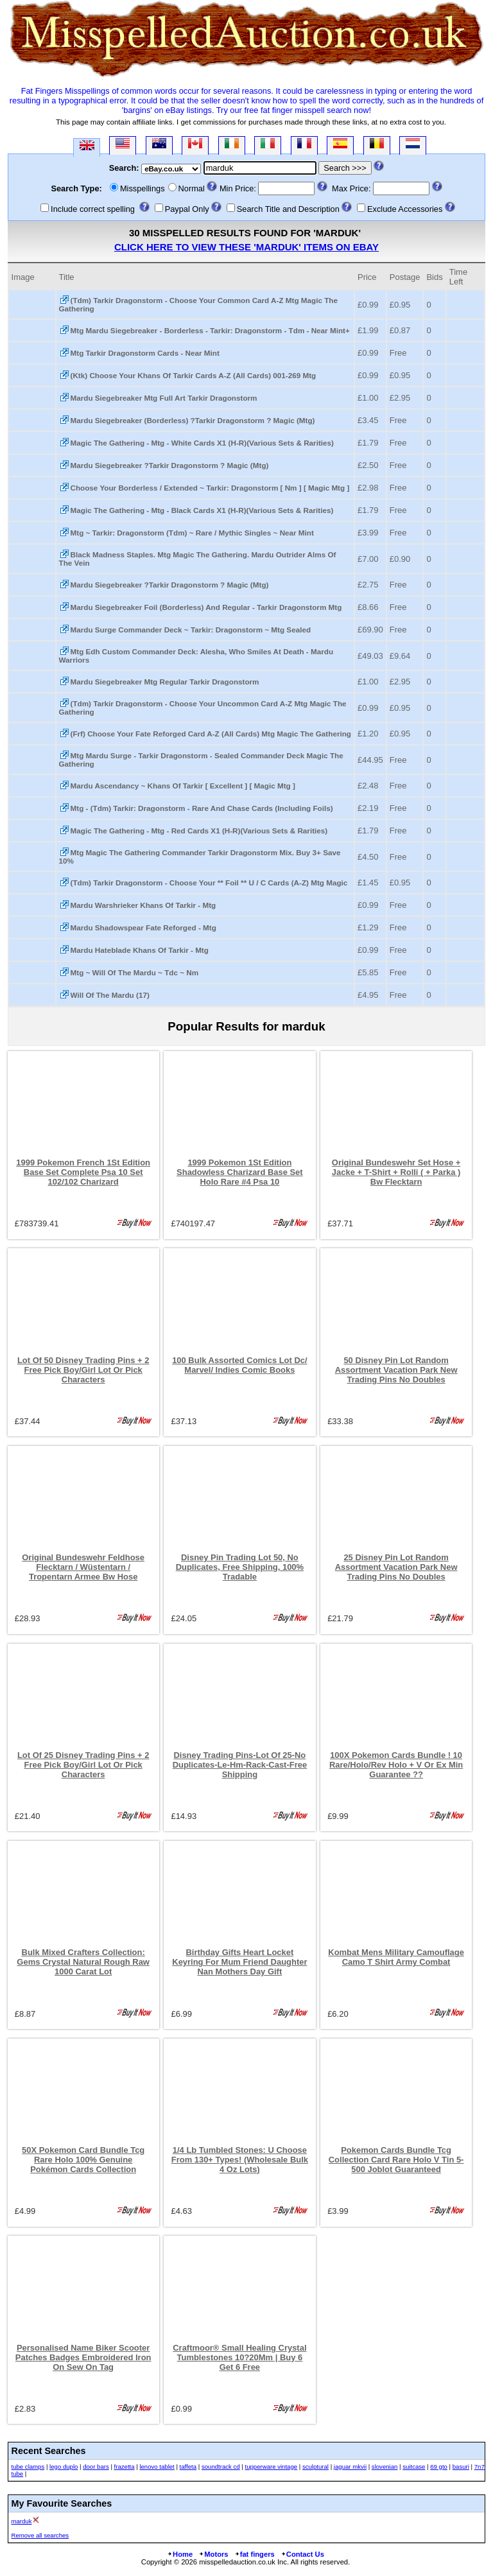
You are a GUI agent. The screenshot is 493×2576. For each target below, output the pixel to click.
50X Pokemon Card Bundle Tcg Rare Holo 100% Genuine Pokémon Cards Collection (83, 2159)
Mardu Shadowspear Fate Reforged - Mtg (143, 927)
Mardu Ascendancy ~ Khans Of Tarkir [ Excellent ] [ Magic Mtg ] (183, 785)
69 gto (438, 2466)
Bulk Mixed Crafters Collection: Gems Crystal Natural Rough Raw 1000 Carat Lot (83, 1961)
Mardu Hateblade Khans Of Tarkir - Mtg (140, 950)
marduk (22, 2521)
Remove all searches (40, 2535)
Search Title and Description (288, 209)
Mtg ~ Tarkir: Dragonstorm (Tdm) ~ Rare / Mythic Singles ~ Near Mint (192, 532)
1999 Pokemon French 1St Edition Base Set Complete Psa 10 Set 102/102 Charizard (83, 1172)
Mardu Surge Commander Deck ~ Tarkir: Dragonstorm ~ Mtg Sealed (191, 629)
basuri (461, 2466)
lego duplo (63, 2466)
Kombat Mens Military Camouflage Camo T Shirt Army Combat (396, 1957)
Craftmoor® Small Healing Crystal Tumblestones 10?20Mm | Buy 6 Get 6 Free (239, 2357)
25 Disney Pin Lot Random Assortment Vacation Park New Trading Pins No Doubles (396, 1567)
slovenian (385, 2466)
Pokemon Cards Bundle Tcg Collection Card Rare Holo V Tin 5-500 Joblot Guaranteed (396, 2159)
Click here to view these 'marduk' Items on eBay (246, 246)
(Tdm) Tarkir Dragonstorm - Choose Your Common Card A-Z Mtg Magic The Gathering (198, 304)
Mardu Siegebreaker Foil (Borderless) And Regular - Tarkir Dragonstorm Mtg (206, 607)
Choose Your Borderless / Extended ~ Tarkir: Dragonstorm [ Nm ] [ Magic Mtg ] (210, 487)
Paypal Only (187, 209)
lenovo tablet (156, 2466)
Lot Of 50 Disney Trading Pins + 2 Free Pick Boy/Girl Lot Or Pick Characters (83, 1369)
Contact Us (302, 2554)
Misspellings (142, 188)
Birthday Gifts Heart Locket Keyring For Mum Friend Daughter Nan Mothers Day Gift (239, 1961)
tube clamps (28, 2466)
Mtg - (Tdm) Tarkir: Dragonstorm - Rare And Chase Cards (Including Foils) (202, 808)
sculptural (315, 2466)
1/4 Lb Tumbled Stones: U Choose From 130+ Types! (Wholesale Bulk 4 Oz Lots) (239, 2159)
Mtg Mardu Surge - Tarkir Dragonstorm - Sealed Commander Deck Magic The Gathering (201, 759)
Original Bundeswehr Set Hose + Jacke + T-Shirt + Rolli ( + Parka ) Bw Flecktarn (396, 1172)
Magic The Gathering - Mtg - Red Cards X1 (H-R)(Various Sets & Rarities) (199, 830)
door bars (96, 2466)
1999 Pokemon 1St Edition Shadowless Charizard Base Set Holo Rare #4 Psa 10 (240, 1172)
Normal (191, 188)
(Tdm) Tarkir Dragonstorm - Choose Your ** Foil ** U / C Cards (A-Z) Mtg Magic (209, 882)
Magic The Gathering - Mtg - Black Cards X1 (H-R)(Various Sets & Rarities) (202, 510)
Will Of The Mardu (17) (110, 995)
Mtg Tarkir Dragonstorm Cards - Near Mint (145, 353)
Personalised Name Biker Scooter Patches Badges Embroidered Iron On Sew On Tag (83, 2357)
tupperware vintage (271, 2466)
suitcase (413, 2466)
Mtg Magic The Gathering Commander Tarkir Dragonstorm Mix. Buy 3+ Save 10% (200, 856)
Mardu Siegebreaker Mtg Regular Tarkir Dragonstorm (165, 681)
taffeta (188, 2466)
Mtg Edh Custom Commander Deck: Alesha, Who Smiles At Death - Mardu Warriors (196, 655)
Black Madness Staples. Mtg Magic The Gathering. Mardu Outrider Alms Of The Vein (197, 558)
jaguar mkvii (350, 2466)
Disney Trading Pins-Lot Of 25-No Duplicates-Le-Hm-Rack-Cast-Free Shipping (240, 1764)
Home (180, 2554)
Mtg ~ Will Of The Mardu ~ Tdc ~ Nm (135, 972)
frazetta (124, 2466)
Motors (213, 2554)
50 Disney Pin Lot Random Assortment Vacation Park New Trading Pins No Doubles (396, 1369)
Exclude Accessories (404, 209)
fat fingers (254, 2554)
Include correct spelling (93, 209)
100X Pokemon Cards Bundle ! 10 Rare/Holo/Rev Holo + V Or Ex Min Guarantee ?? (396, 1764)
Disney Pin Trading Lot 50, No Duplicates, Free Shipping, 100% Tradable (240, 1567)
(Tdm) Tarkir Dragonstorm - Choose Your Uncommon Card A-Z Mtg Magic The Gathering (203, 707)
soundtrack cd (221, 2466)
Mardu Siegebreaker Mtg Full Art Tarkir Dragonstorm (164, 398)
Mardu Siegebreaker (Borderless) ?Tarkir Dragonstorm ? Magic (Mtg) (193, 420)
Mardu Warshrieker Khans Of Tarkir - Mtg (143, 905)
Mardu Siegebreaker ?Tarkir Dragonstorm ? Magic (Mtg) (170, 465)
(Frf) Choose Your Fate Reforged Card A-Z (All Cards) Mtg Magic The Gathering (211, 733)
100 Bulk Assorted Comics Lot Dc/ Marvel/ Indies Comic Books (239, 1365)
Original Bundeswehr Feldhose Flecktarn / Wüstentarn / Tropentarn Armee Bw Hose (83, 1567)
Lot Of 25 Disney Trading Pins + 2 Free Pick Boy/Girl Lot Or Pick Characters (83, 1764)
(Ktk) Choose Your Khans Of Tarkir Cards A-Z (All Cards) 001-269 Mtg (193, 375)
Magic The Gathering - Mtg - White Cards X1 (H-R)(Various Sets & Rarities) (202, 443)
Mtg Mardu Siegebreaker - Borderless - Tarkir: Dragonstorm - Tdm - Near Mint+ (210, 330)
